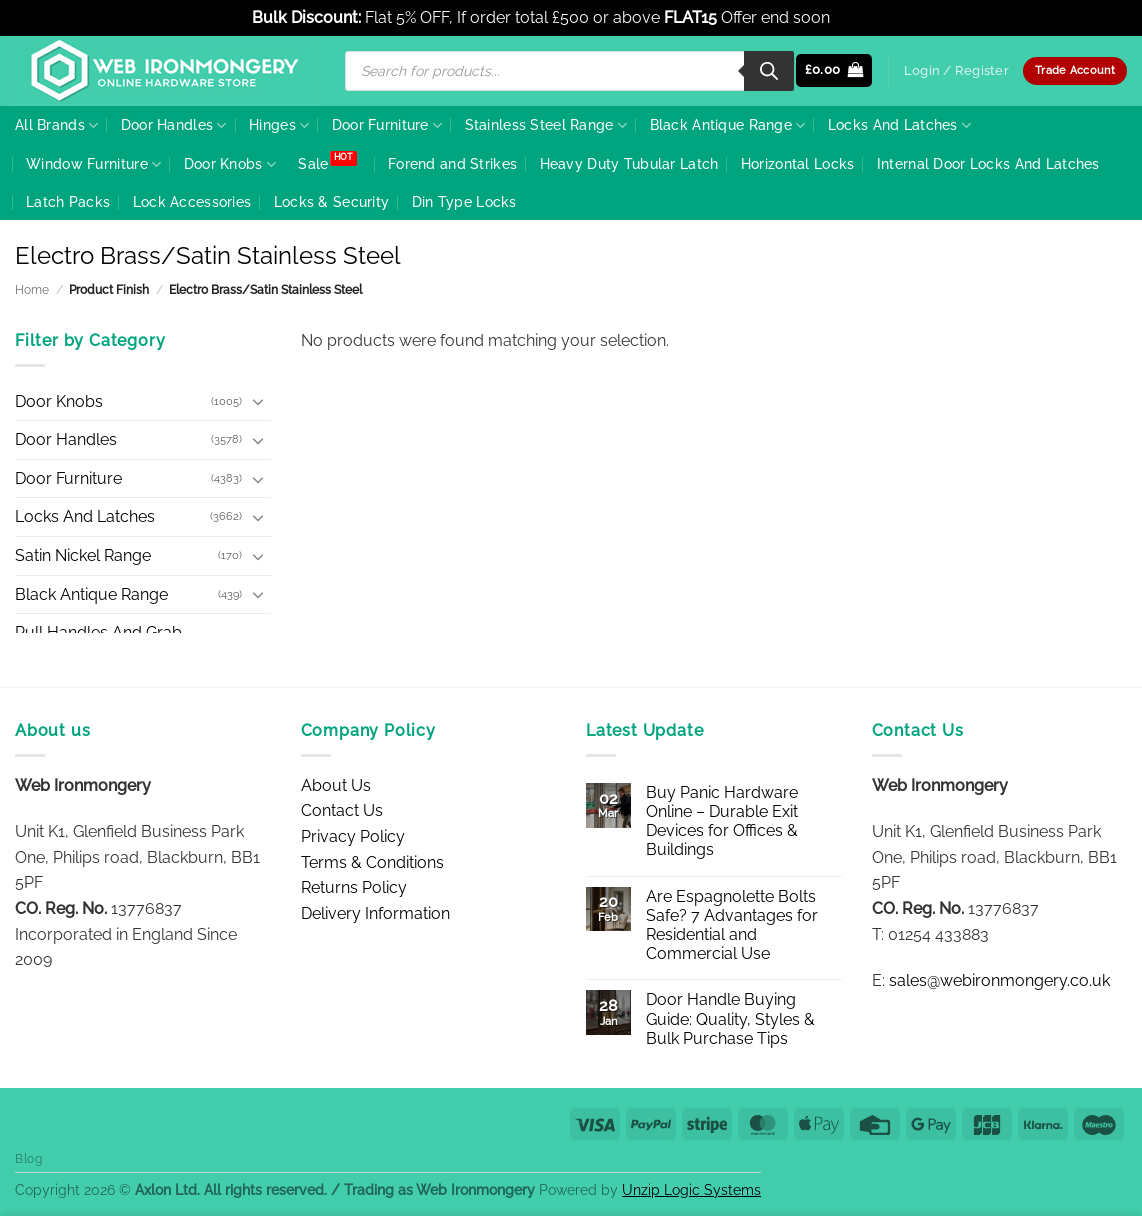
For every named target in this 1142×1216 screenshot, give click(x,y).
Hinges (279, 125)
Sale (313, 163)
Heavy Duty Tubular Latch (629, 163)
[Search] (769, 71)
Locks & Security (332, 201)
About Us (336, 785)
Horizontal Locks (798, 163)
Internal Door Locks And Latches (988, 163)
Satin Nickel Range (83, 555)
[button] (834, 70)
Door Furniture (387, 125)
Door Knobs (230, 164)
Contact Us (342, 810)
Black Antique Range (728, 125)
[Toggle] (259, 401)
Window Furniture (93, 164)
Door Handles (174, 125)
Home (32, 290)
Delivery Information (375, 913)
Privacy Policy (353, 836)
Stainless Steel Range (546, 125)
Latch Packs (68, 201)
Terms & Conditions (372, 862)
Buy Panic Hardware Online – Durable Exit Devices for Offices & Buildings (722, 821)
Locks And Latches (899, 125)
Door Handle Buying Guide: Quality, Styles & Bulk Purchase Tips (730, 1018)
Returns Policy (354, 887)
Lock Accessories (192, 201)
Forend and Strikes (452, 163)
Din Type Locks (464, 201)
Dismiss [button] (862, 17)
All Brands (56, 125)
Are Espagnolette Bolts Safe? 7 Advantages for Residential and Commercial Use (732, 925)
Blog (28, 1158)
